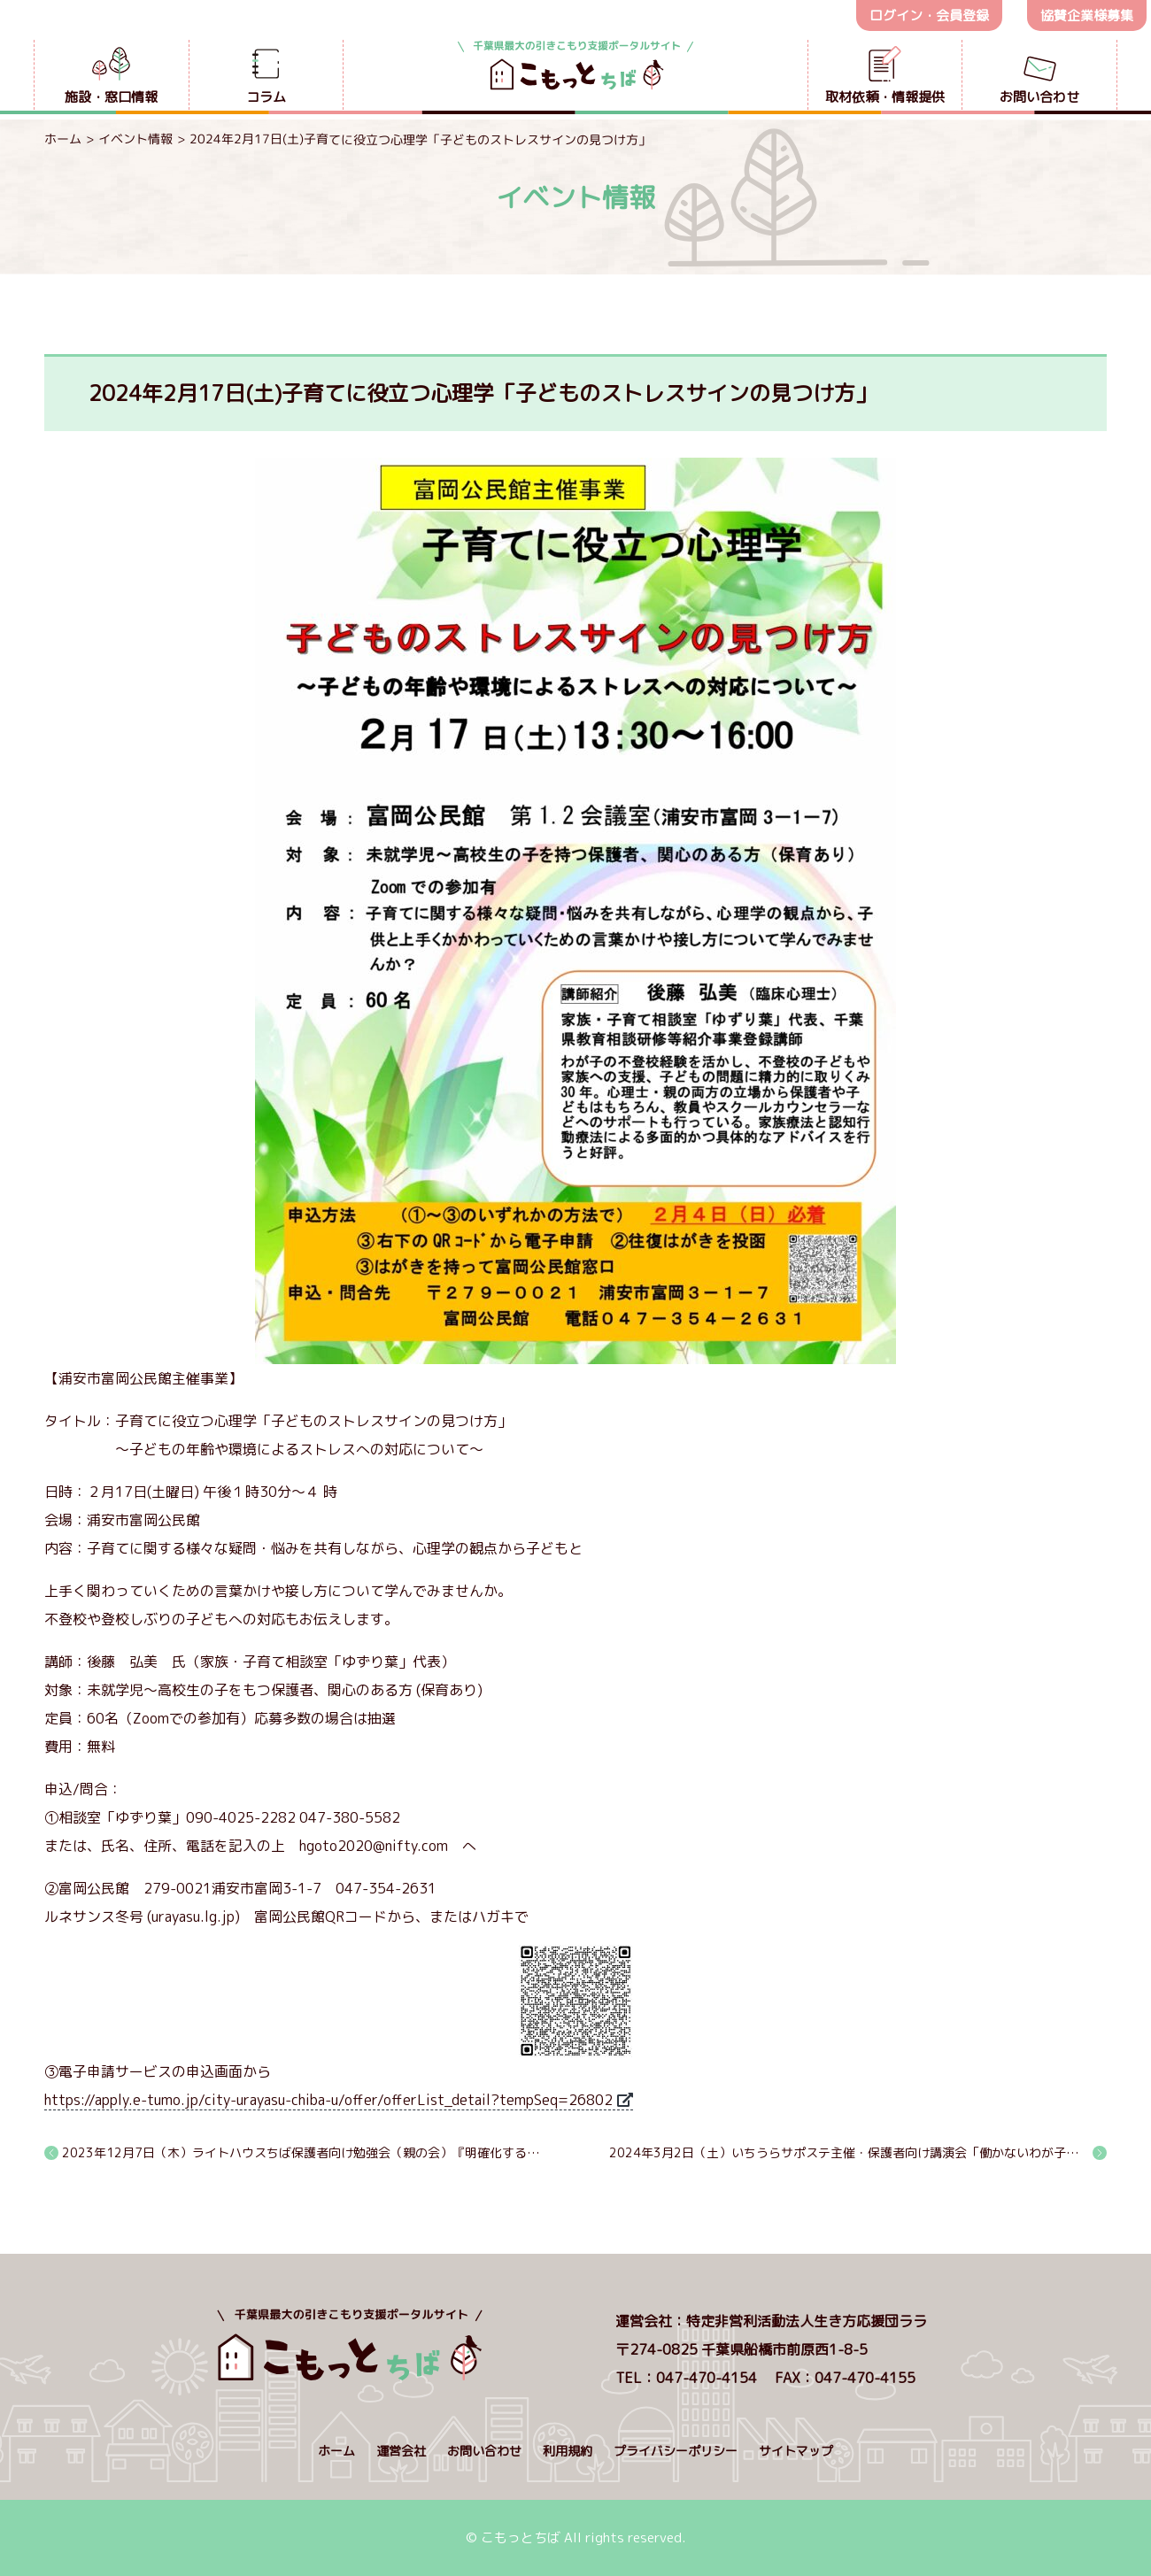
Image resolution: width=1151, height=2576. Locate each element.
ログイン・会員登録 (929, 15)
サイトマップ (796, 2450)
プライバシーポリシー (676, 2450)
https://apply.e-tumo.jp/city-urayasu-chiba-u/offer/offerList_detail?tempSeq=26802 (328, 2099)
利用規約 (567, 2450)
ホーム (62, 138)
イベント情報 (135, 138)
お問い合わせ (484, 2450)
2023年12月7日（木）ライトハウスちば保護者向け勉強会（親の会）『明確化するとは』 (302, 2152)
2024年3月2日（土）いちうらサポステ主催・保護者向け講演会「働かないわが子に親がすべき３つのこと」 (858, 2152)
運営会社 (401, 2450)
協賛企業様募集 (1086, 15)
